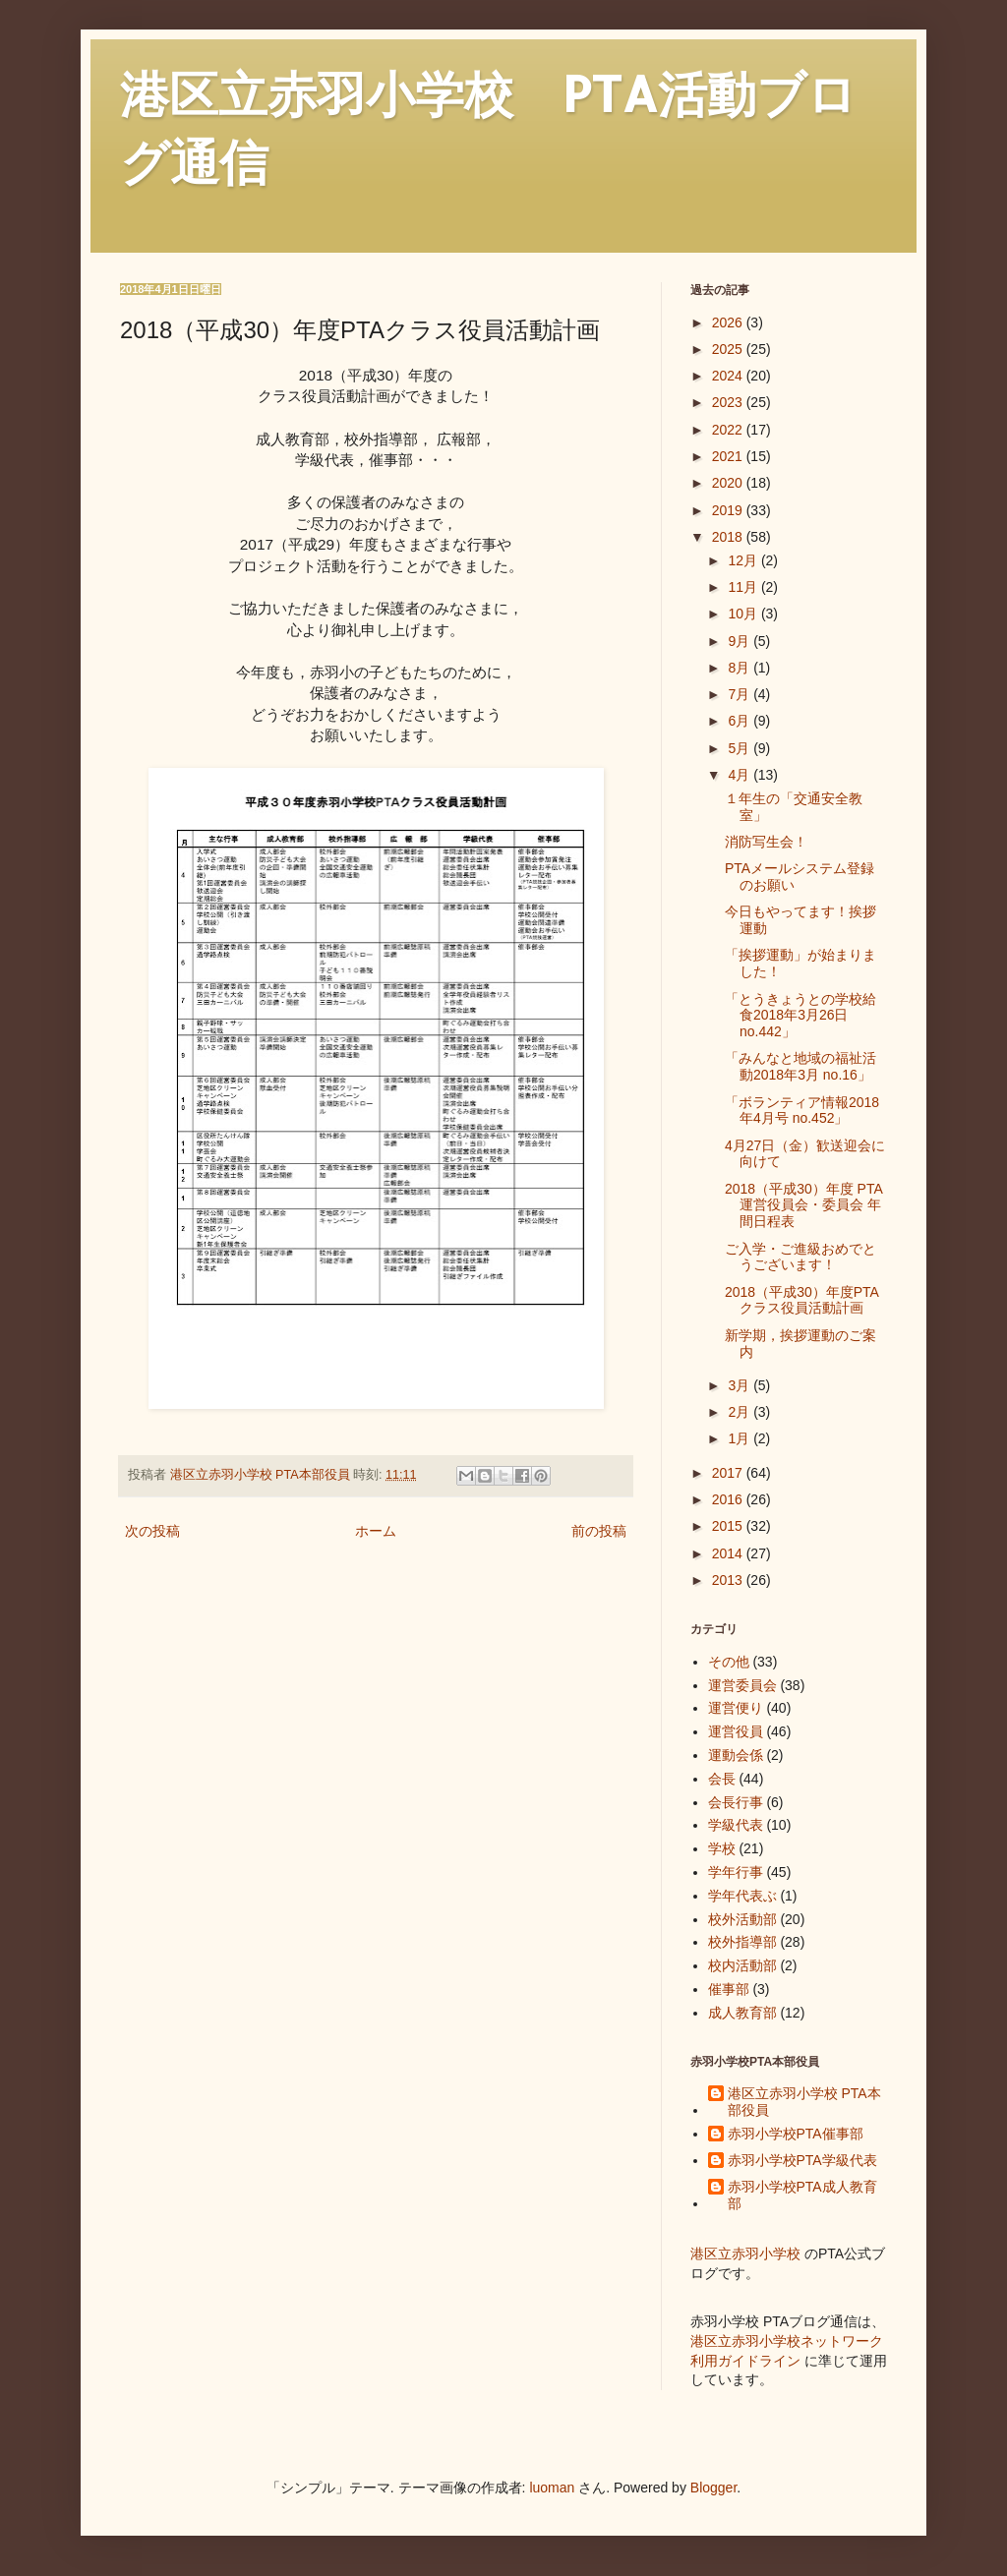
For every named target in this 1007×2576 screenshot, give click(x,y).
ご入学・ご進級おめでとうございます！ (800, 1257)
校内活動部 (742, 1965)
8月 (740, 667)
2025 (729, 349)
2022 (729, 430)
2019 (729, 510)
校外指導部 (742, 1942)
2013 (729, 1580)
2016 (729, 1499)
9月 (740, 641)
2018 (729, 537)
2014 (729, 1553)
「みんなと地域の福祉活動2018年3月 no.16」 (800, 1066)
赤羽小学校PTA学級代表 (802, 2160)
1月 (740, 1438)
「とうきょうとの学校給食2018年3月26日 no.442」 (800, 1015)
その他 (728, 1661)
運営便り (735, 1708)
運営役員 (735, 1731)
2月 (740, 1412)
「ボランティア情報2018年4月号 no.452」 (802, 1110)
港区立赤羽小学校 (745, 2253)
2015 (729, 1526)
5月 (740, 748)
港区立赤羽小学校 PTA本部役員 (804, 2101)
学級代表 (735, 1825)
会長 (722, 1778)
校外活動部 (742, 1919)
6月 (740, 721)
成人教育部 (742, 2012)
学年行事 (735, 1872)
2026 (729, 322)
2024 (729, 375)
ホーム (375, 1531)
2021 (729, 456)
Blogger (713, 2487)
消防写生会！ (766, 841)
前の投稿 (598, 1531)
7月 (740, 694)
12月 (744, 560)
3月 (740, 1385)
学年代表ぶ (742, 1895)
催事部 (728, 1989)
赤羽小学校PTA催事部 (795, 2133)
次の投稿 (152, 1531)
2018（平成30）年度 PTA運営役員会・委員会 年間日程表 (804, 1205)
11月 (744, 587)
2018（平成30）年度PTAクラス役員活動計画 (802, 1300)
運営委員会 (742, 1685)
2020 (729, 483)
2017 (729, 1473)
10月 (744, 613)
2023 (729, 402)
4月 (740, 775)
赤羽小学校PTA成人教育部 (802, 2195)
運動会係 (735, 1755)
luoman (551, 2487)
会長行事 (735, 1802)
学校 (722, 1848)
